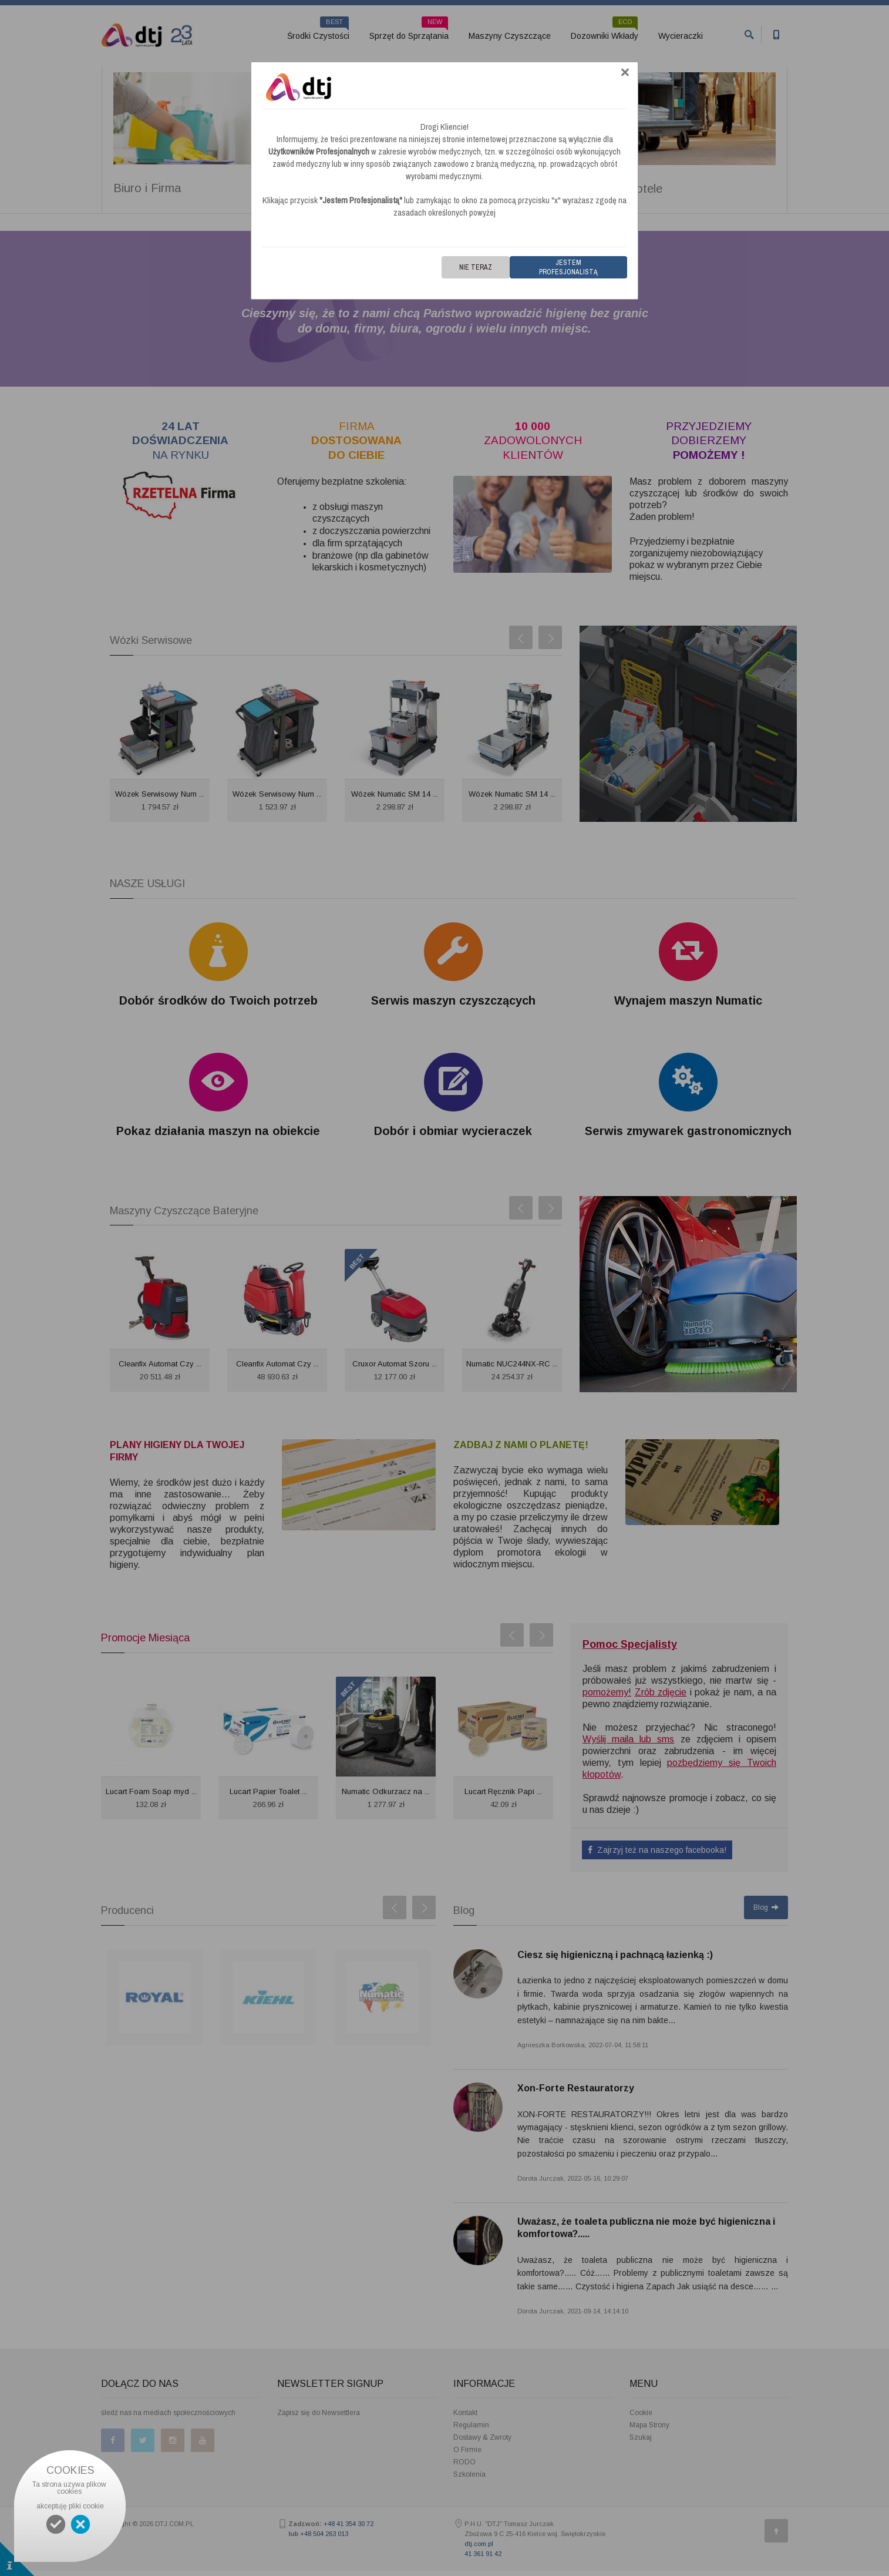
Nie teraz (475, 267)
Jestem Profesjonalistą (568, 267)
